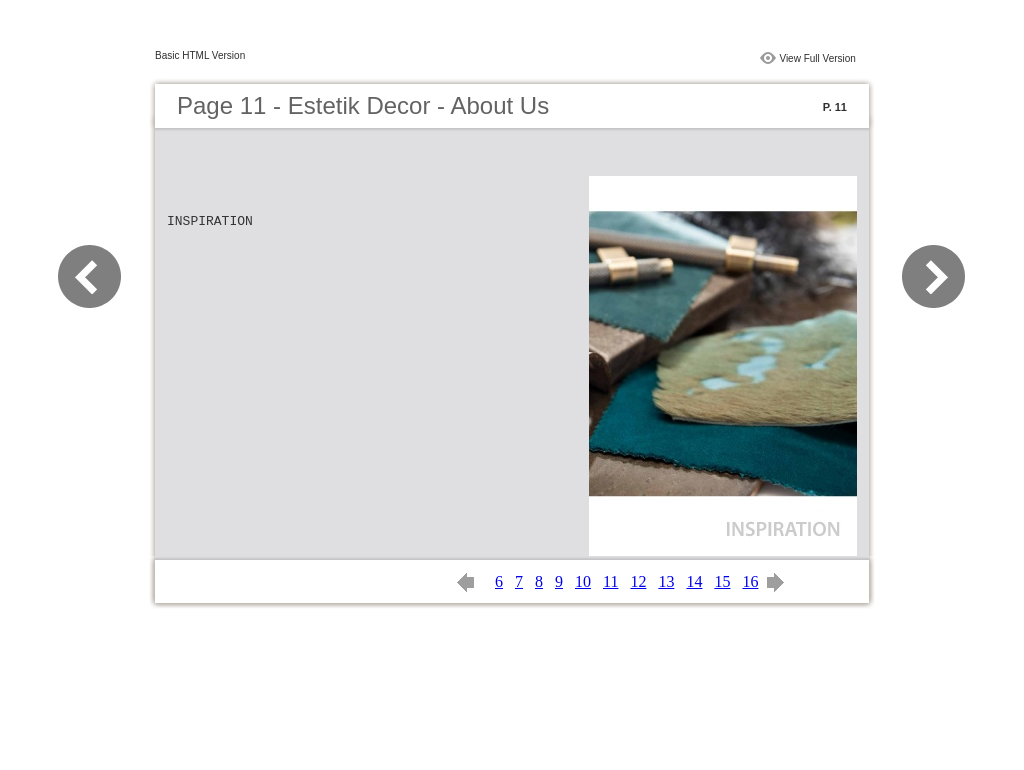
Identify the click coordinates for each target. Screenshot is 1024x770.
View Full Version (817, 58)
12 (638, 581)
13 (666, 581)
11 (610, 581)
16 (750, 581)
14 (694, 581)
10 (583, 581)
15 (722, 581)
